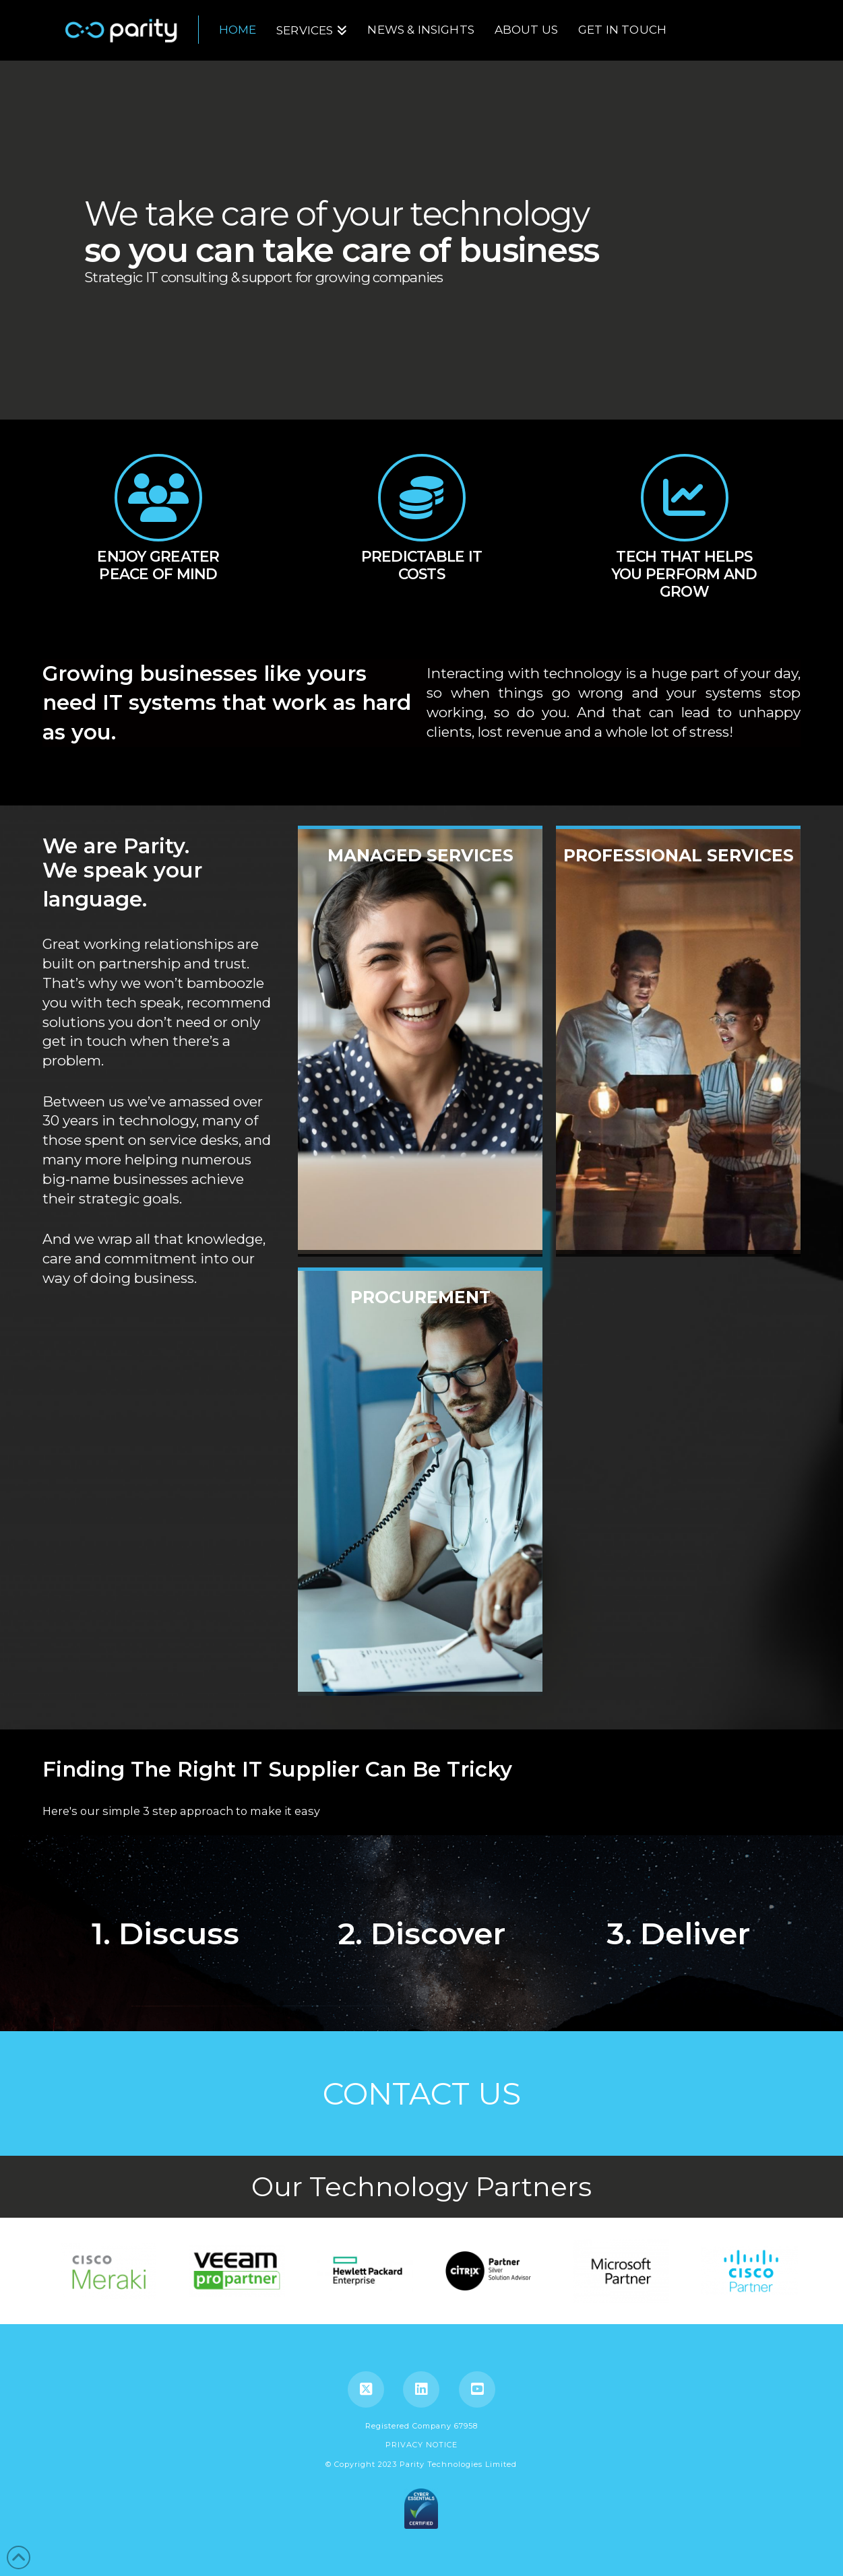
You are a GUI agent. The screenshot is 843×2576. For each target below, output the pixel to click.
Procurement (420, 1484)
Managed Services (420, 1043)
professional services (678, 1043)
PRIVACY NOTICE (421, 2444)
